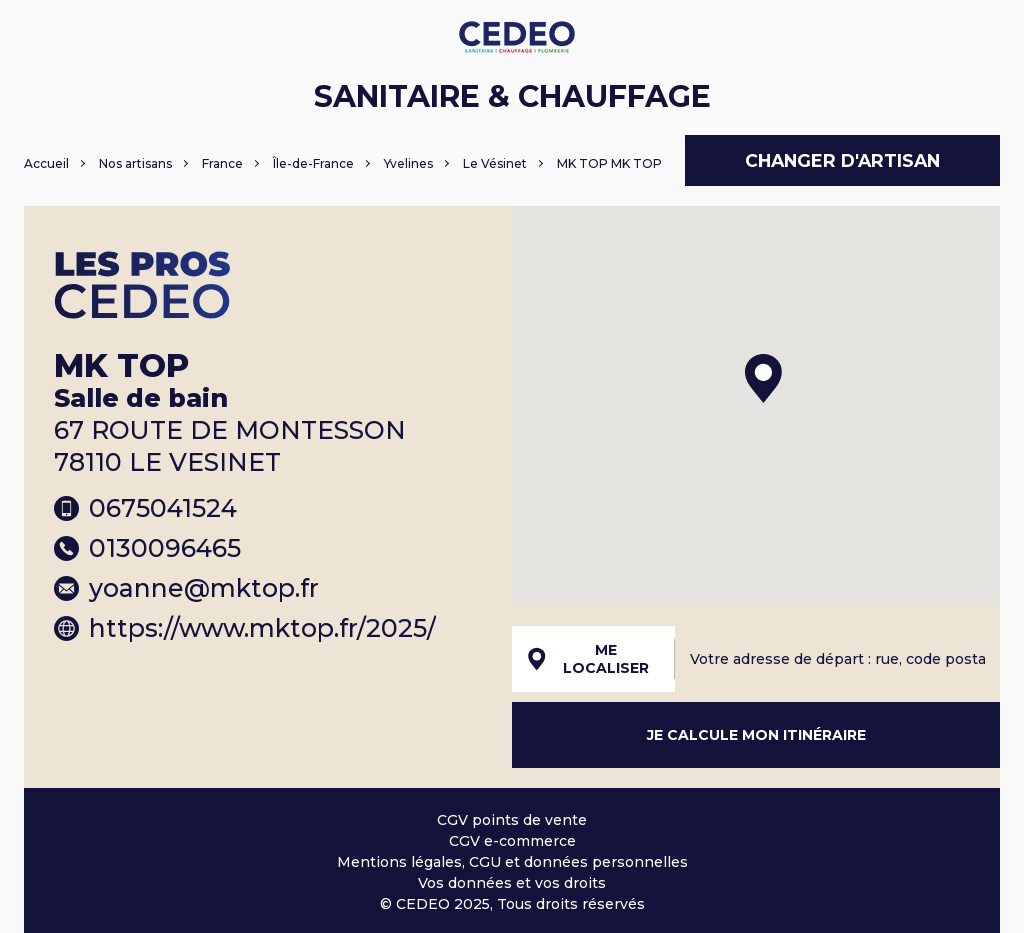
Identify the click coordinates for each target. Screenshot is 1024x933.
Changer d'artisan (842, 160)
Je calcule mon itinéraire (756, 735)
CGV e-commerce (512, 841)
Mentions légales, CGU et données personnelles (512, 862)
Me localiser (588, 659)
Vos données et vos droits (512, 883)
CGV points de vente (512, 820)
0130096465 (147, 548)
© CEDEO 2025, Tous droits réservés (512, 904)
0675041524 (145, 508)
